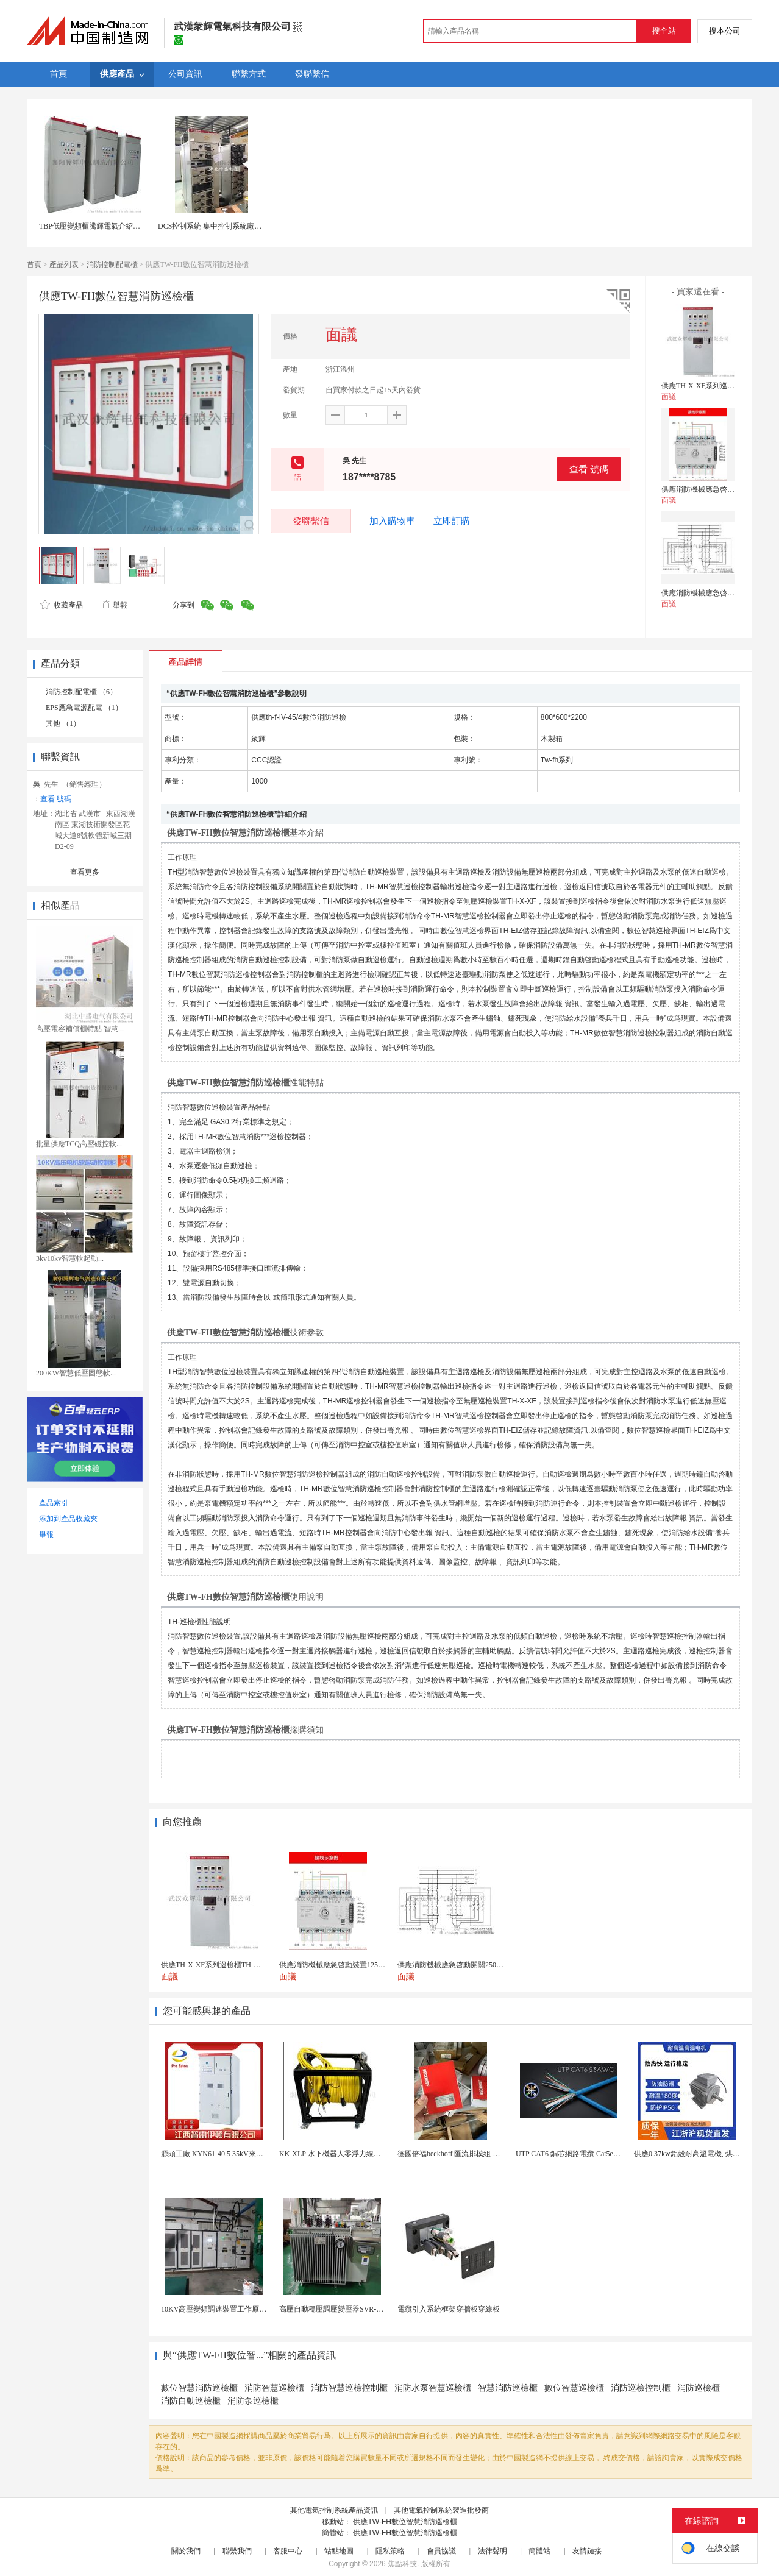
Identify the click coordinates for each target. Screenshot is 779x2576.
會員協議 (441, 2551)
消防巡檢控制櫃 (641, 2388)
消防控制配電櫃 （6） (81, 691)
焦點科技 (402, 2564)
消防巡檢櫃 (698, 2388)
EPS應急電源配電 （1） (84, 707)
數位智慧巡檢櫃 (574, 2388)
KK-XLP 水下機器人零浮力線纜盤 (333, 2153)
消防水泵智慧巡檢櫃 (432, 2388)
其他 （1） (63, 723)
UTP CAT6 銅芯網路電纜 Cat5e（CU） (577, 2153)
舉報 (114, 605)
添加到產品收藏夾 (68, 1518)
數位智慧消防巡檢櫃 (199, 2388)
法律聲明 (492, 2551)
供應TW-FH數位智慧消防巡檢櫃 (405, 2521)
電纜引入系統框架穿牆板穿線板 (448, 2309)
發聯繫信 (311, 521)
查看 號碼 (588, 469)
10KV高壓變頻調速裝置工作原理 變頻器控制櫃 (236, 2309)
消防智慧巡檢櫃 (274, 2388)
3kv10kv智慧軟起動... (70, 1258)
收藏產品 (61, 605)
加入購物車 (392, 521)
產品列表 (64, 264)
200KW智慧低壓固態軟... (76, 1373)
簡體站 (539, 2551)
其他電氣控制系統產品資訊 (334, 2510)
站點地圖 (339, 2551)
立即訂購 (451, 521)
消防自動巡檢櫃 (191, 2400)
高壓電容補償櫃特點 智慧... (80, 1028)
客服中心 (287, 2551)
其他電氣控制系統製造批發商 (441, 2510)
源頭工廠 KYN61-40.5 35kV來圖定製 (219, 2153)
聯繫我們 (237, 2551)
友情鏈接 (587, 2551)
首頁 (34, 264)
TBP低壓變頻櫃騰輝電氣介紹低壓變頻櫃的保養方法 (122, 226)
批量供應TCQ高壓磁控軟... (79, 1144)
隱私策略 (390, 2551)
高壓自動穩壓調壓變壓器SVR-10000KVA (344, 2309)
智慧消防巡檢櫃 (508, 2388)
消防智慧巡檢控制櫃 (349, 2388)
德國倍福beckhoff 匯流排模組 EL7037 (456, 2153)
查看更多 (84, 872)
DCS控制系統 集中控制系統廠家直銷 (217, 226)
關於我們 (186, 2551)
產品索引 (53, 1503)
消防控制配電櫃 (112, 264)
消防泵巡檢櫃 (253, 2400)
